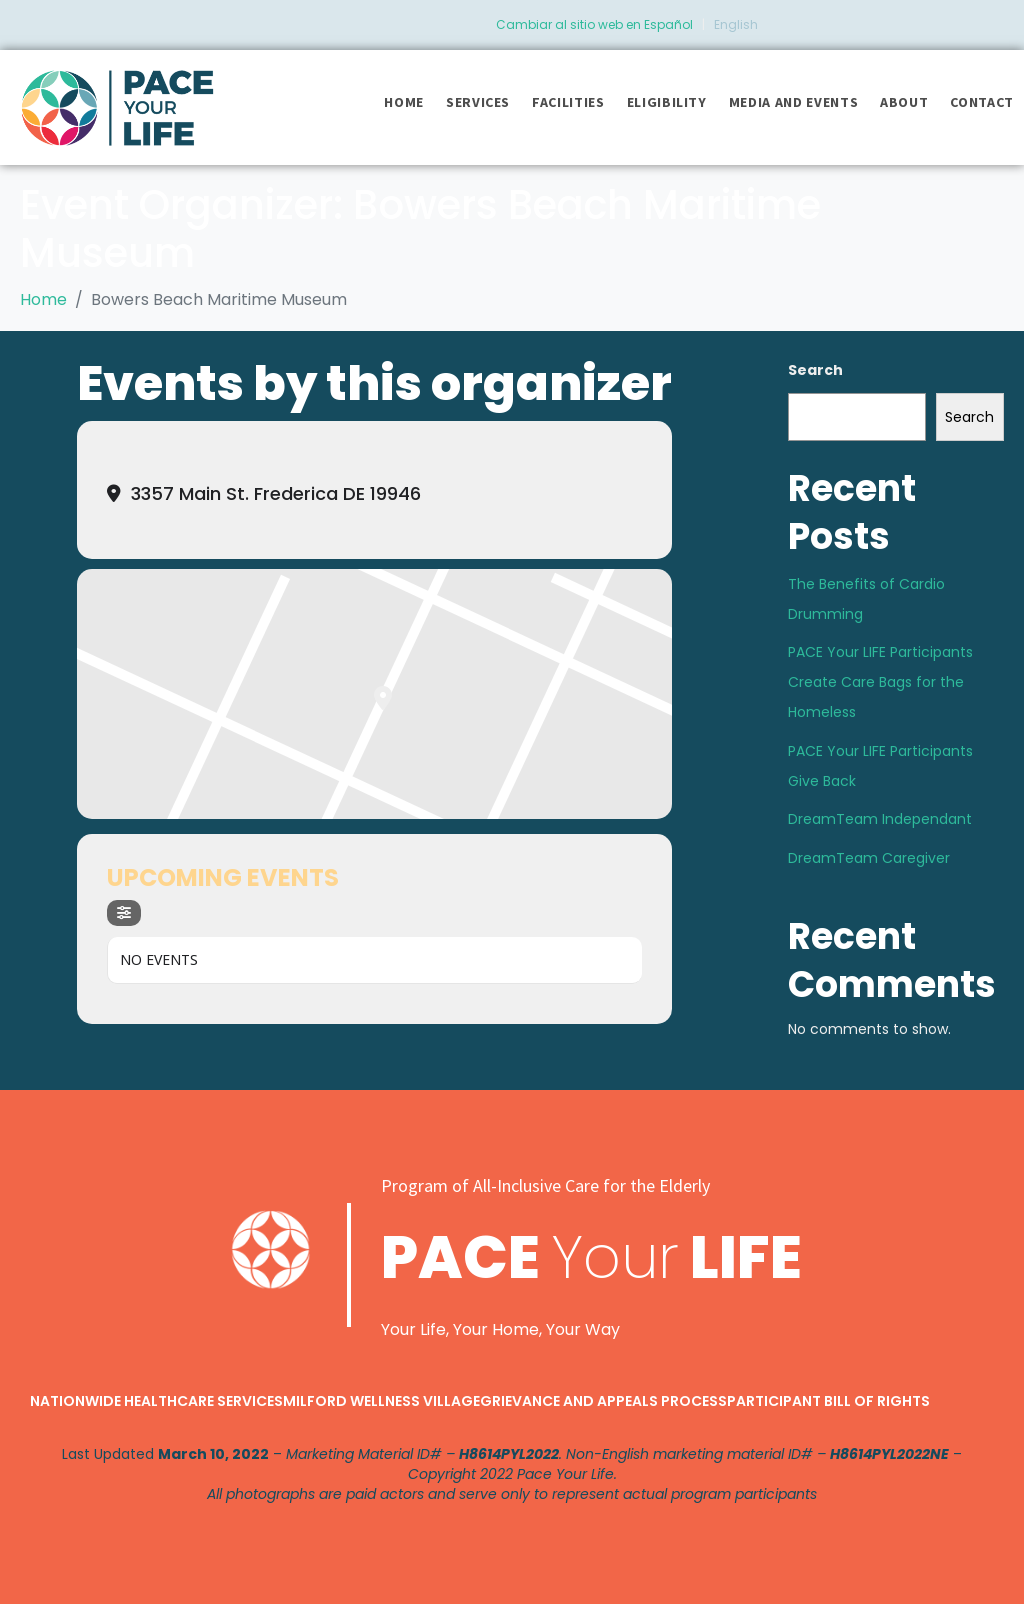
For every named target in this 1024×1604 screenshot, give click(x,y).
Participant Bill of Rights (828, 1401)
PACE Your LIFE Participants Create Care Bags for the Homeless (880, 682)
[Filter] (124, 913)
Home (404, 102)
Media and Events (793, 102)
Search (815, 370)
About (904, 102)
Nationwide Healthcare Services (156, 1401)
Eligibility (667, 102)
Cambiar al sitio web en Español (594, 24)
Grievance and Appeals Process (603, 1401)
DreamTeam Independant (880, 819)
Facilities (568, 102)
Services (478, 102)
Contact (982, 102)
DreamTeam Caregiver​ (869, 858)
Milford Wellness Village (381, 1401)
